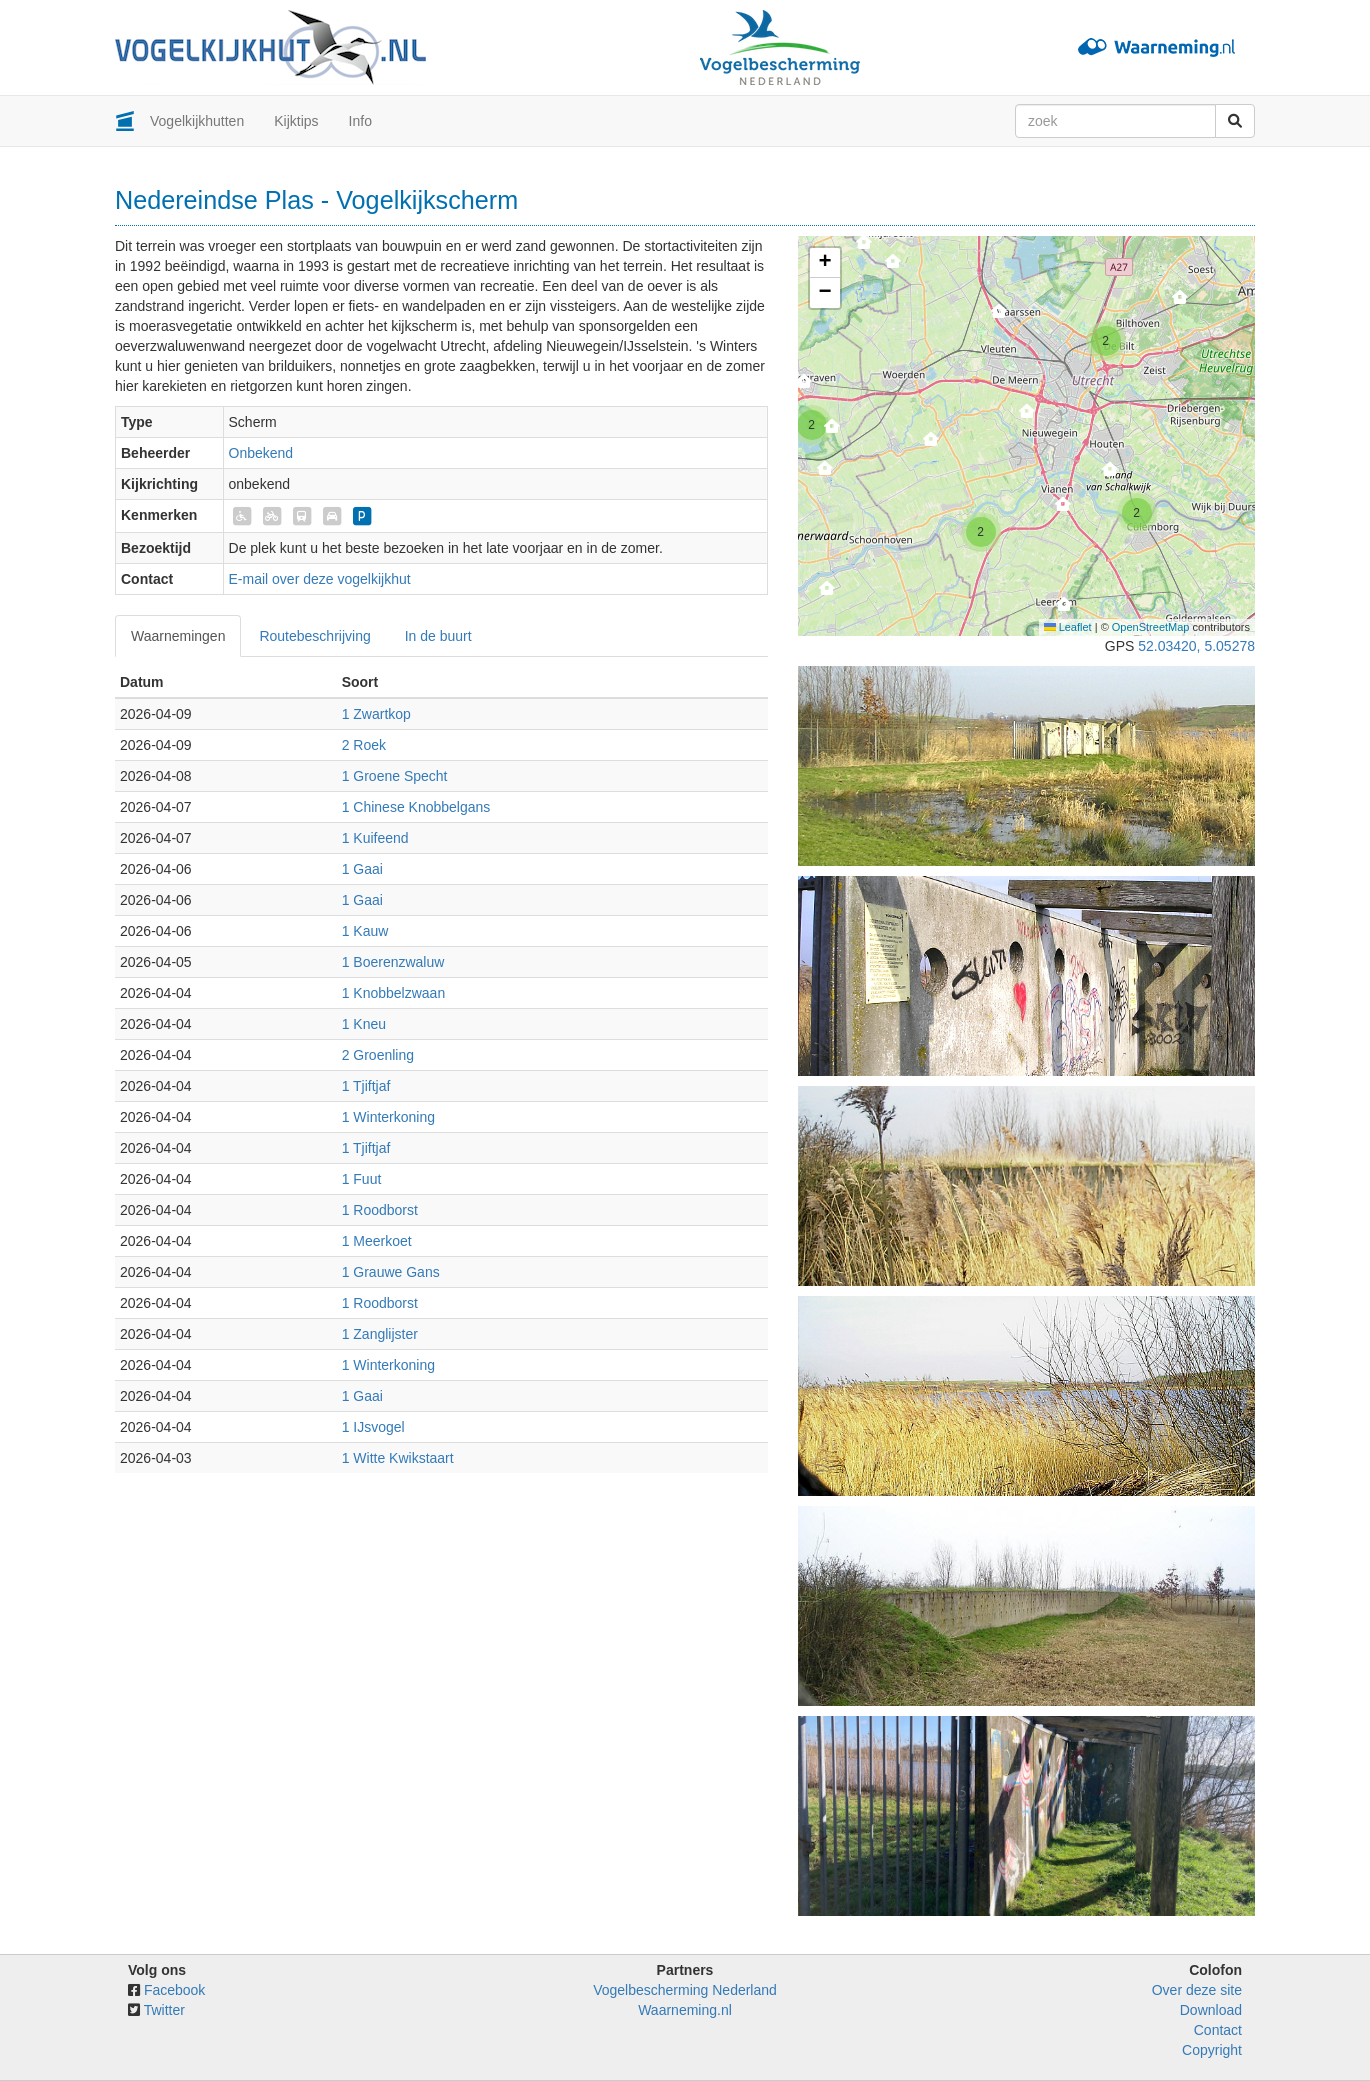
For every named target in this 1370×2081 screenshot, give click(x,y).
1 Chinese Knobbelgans (416, 807)
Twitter (164, 2010)
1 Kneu (364, 1024)
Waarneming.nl (685, 2010)
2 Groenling (378, 1055)
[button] (1180, 302)
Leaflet (1068, 627)
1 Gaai (362, 869)
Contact (1218, 2030)
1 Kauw (365, 931)
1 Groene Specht (395, 776)
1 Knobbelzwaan (394, 993)
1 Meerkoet (377, 1241)
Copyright (1212, 2050)
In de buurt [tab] (438, 636)
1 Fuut (362, 1179)
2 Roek (364, 745)
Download (1211, 2010)
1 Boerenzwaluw (393, 962)
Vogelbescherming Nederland (685, 1990)
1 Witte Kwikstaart (398, 1458)
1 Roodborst (380, 1210)
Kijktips (296, 121)
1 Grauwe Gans (391, 1272)
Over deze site (1197, 1990)
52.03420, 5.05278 (1196, 646)
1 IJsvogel (373, 1427)
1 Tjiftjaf (366, 1086)
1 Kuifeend (375, 838)
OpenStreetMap (1151, 627)
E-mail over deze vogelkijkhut (320, 579)
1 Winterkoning (388, 1117)
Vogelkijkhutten (197, 121)
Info (360, 121)
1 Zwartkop (376, 714)
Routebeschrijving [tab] (314, 636)
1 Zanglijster (380, 1334)
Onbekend (261, 453)
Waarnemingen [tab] (178, 636)
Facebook (174, 1990)
